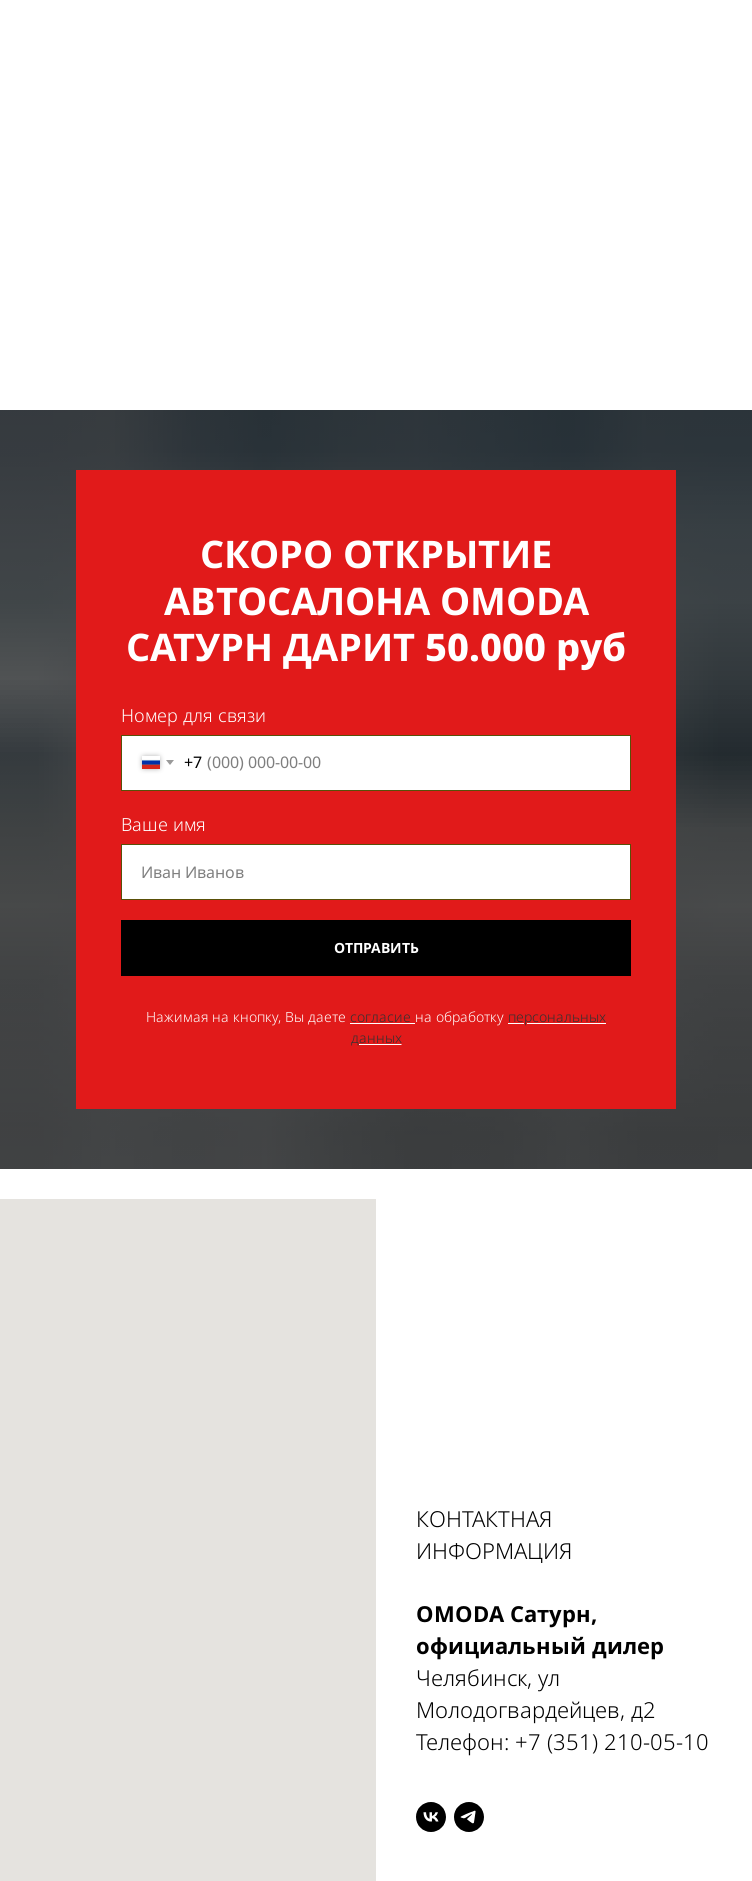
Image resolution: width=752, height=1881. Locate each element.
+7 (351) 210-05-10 (612, 1741)
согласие (380, 1016)
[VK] (431, 1817)
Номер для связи (193, 715)
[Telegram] (469, 1817)
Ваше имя (163, 824)
